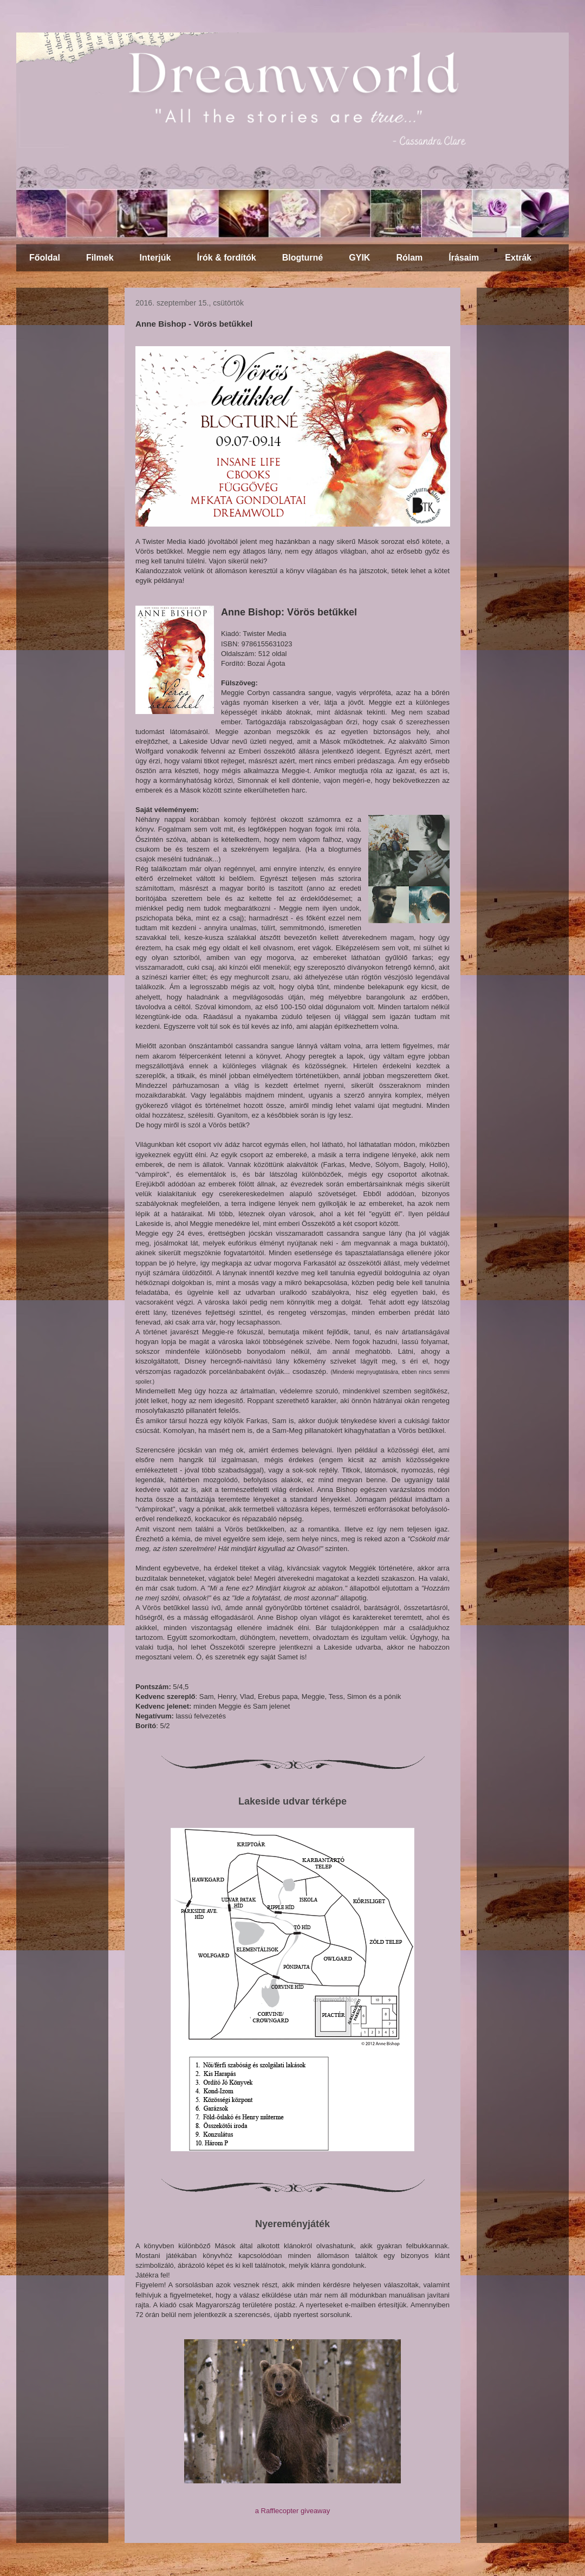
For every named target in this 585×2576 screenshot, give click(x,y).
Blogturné (302, 257)
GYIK (359, 257)
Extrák (518, 257)
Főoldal (44, 257)
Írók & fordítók (226, 257)
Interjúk (155, 257)
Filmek (100, 257)
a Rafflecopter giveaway (292, 2511)
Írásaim (463, 257)
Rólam (409, 257)
